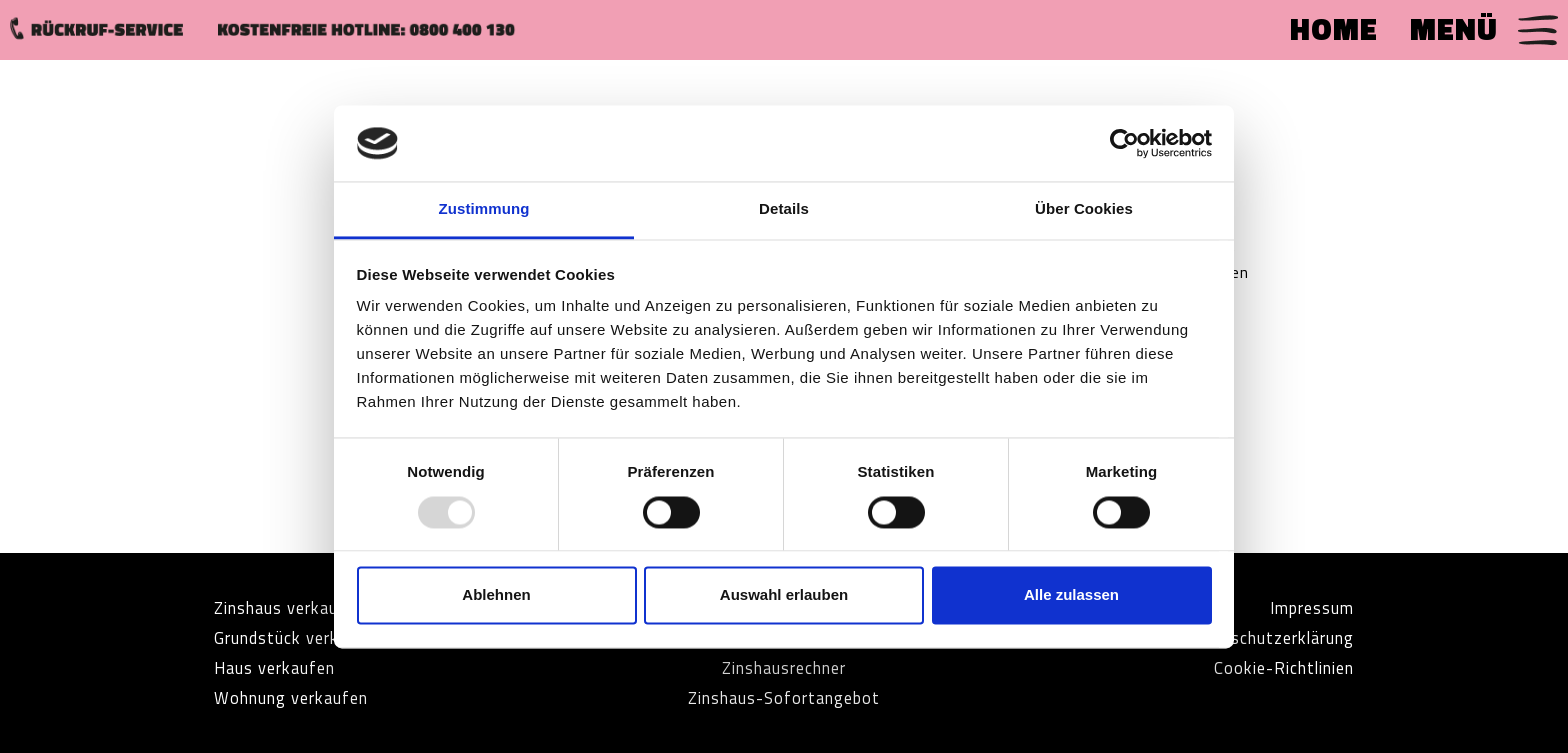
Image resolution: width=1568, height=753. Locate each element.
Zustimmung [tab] (484, 209)
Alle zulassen (1071, 595)
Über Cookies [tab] (1084, 209)
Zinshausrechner (784, 667)
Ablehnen (496, 595)
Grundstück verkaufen (308, 637)
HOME (1334, 29)
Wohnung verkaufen (300, 697)
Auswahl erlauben (784, 595)
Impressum (1306, 607)
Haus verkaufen (281, 667)
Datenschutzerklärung (1258, 637)
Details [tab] (784, 209)
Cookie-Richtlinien (1276, 667)
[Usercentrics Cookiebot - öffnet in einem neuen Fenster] (1124, 143)
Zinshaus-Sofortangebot (784, 697)
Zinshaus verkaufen (298, 607)
